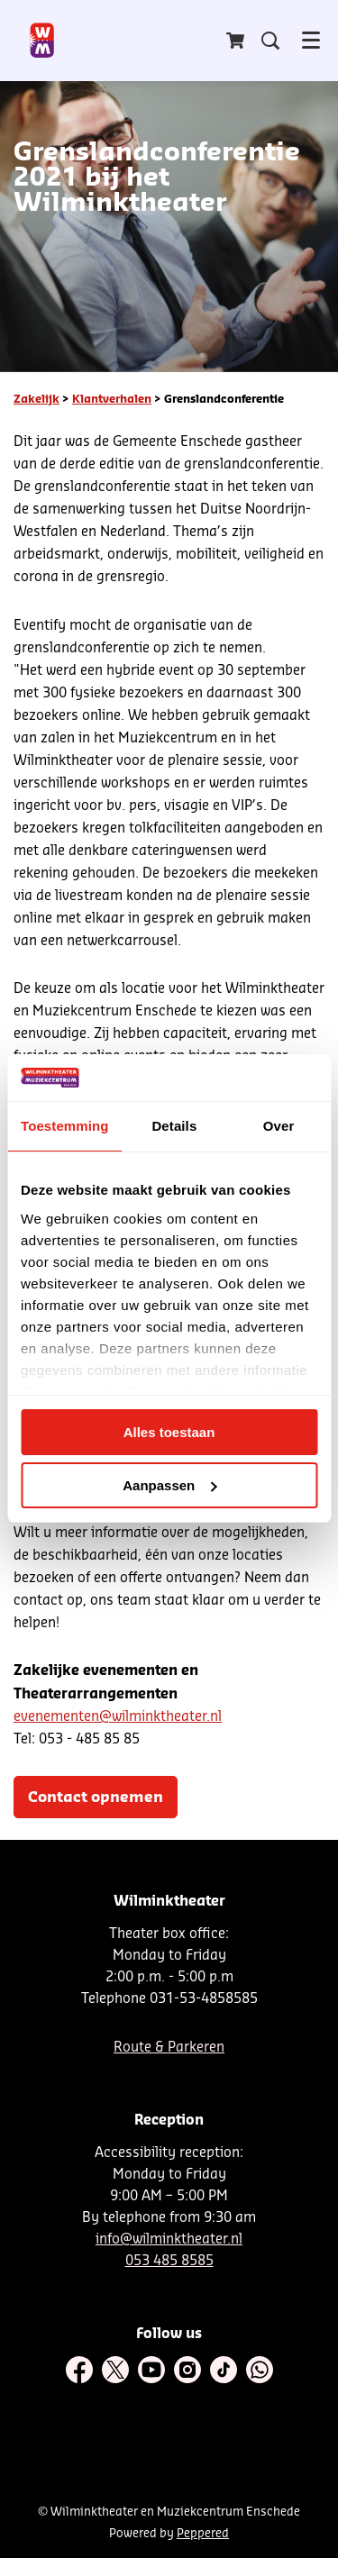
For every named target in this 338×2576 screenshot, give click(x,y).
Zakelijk (36, 399)
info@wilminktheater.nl (169, 2239)
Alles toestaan (169, 1432)
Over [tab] (279, 1125)
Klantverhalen (111, 399)
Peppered (203, 2533)
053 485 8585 (169, 2261)
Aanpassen (169, 1485)
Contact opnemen (95, 1797)
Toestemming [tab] (65, 1125)
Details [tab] (173, 1125)
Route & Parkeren (169, 2047)
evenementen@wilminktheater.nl (118, 1717)
